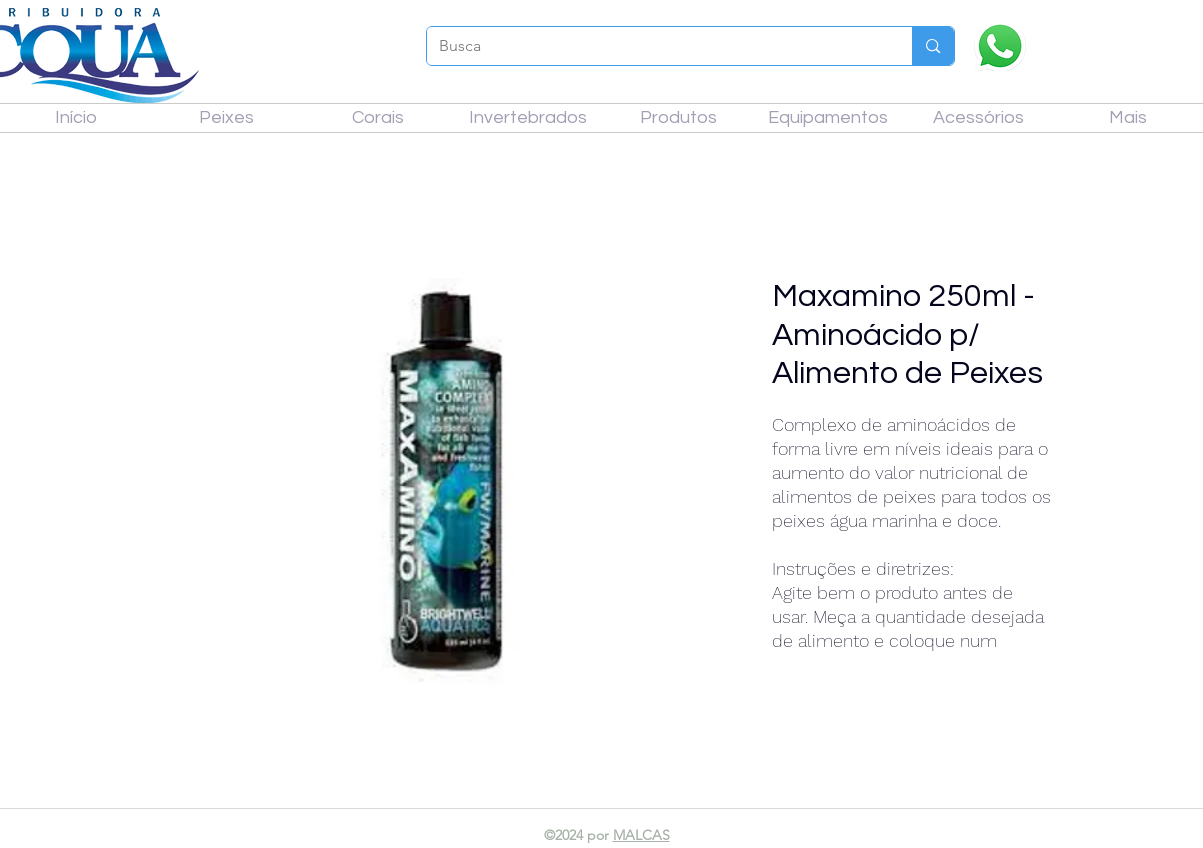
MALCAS (641, 835)
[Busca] (655, 46)
